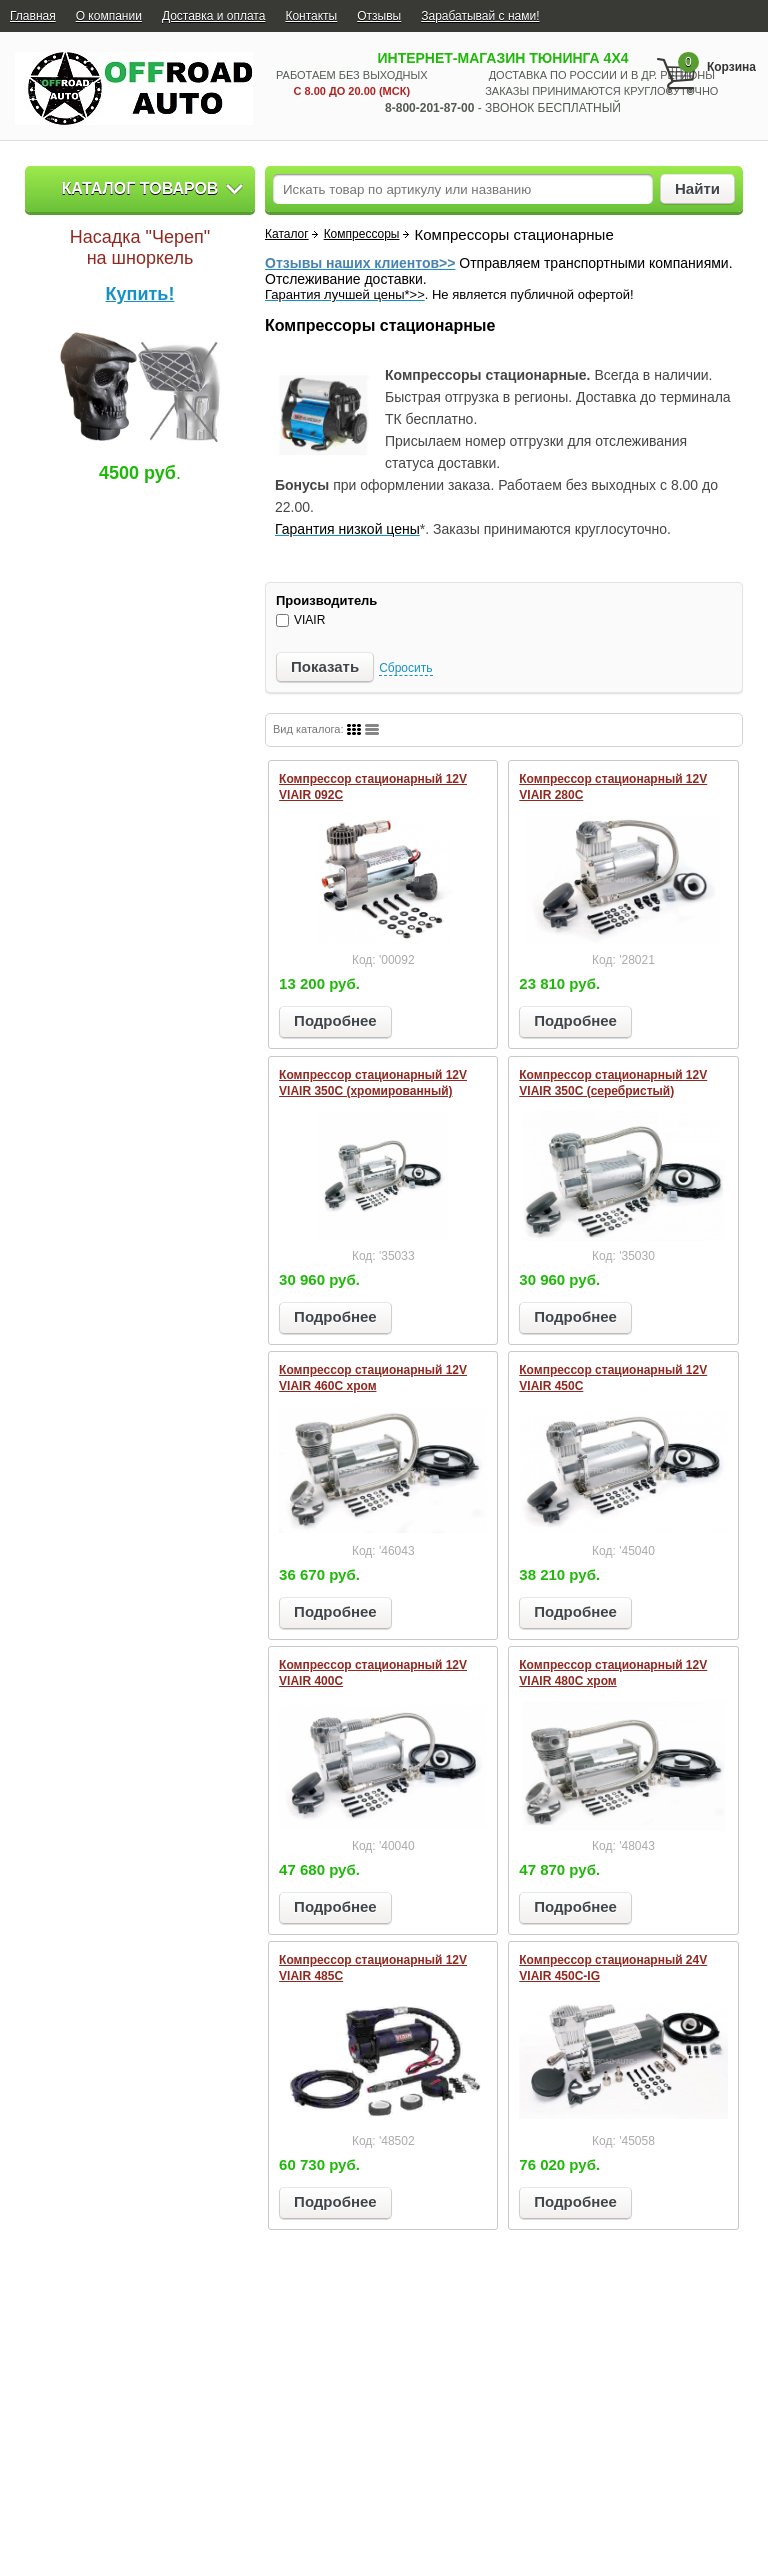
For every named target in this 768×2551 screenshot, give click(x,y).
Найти (697, 188)
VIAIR (300, 620)
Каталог (287, 234)
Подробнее (335, 1020)
